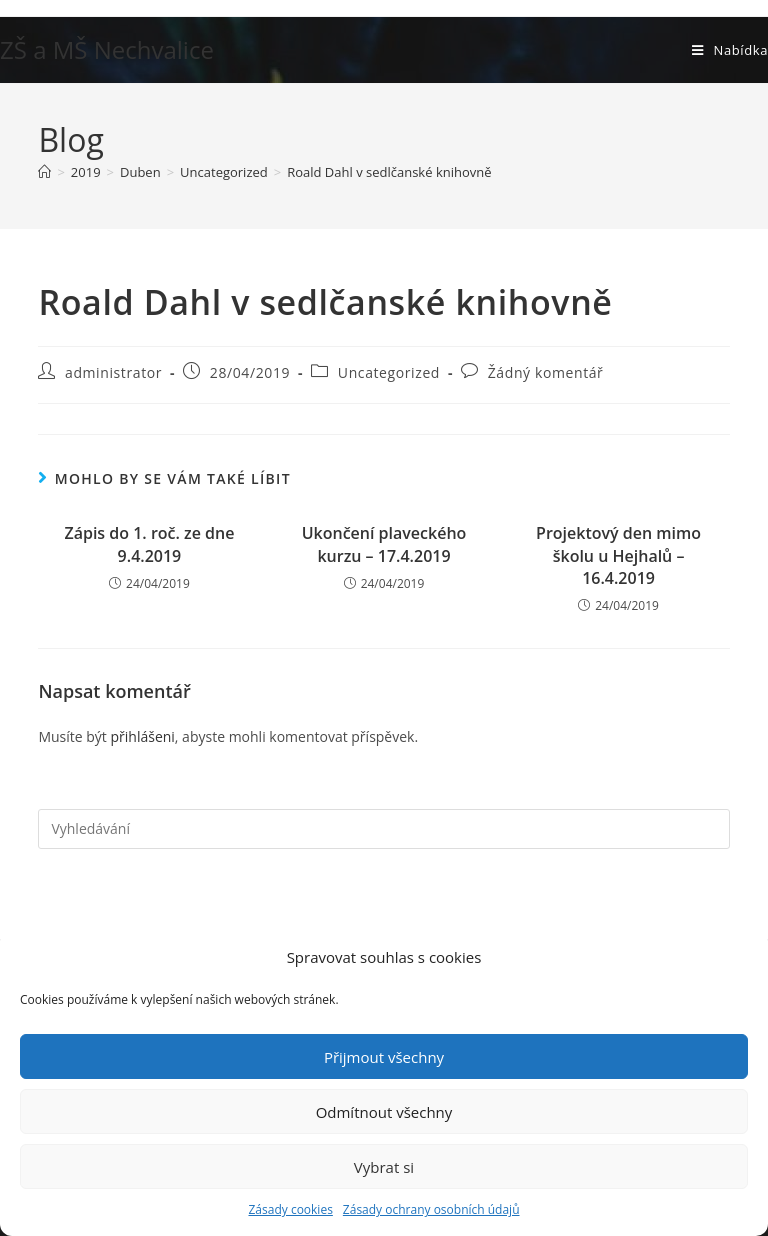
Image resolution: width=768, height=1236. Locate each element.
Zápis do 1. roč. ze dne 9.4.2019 (149, 544)
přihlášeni (142, 736)
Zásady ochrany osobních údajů (431, 1209)
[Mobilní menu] (730, 50)
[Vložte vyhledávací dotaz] (383, 829)
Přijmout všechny (384, 1057)
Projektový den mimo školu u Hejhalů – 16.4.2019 (618, 555)
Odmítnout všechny (384, 1112)
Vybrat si (384, 1167)
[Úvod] (44, 172)
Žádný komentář (546, 372)
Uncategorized (389, 372)
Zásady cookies (290, 1209)
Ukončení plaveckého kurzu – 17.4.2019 (384, 544)
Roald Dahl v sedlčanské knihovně (389, 172)
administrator (113, 372)
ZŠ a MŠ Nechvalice (107, 49)
